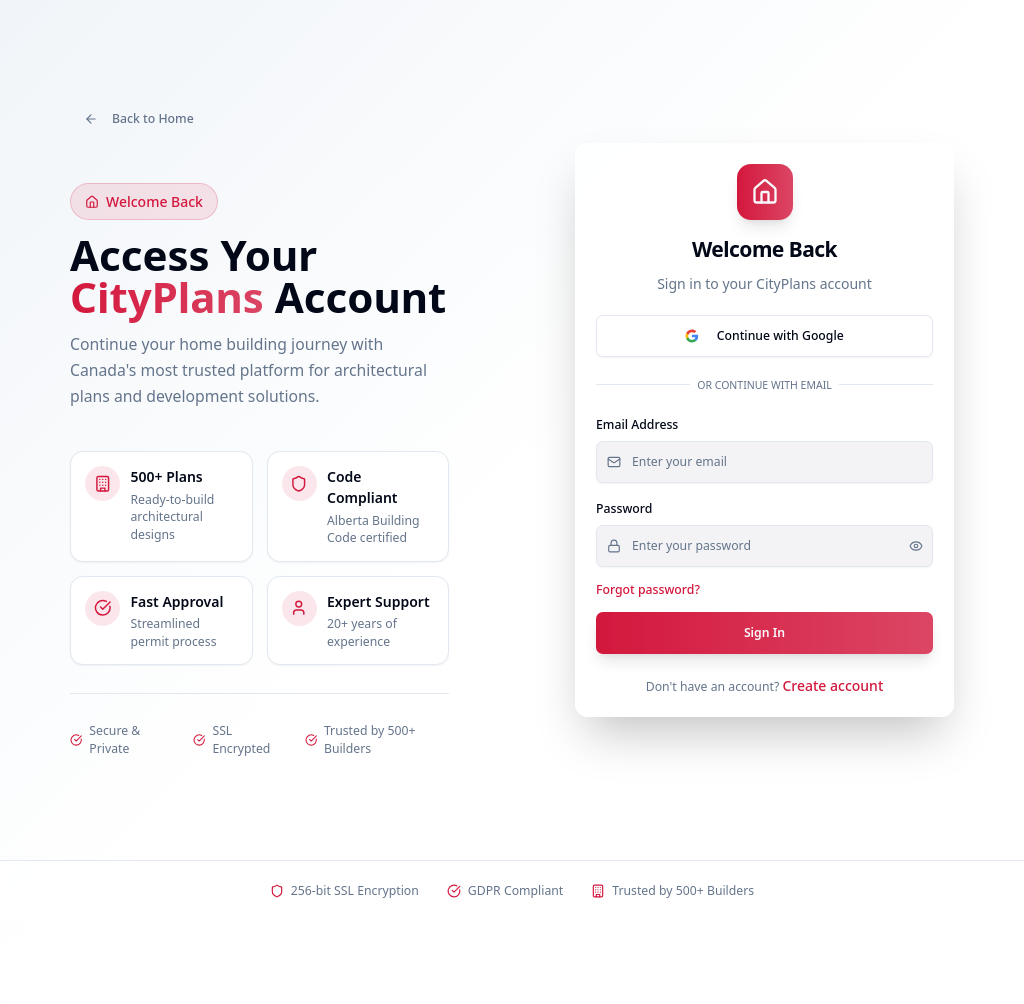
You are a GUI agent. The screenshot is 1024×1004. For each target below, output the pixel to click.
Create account (832, 685)
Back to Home (139, 118)
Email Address (637, 424)
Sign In (764, 632)
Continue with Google (764, 335)
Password (624, 508)
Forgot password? (648, 589)
